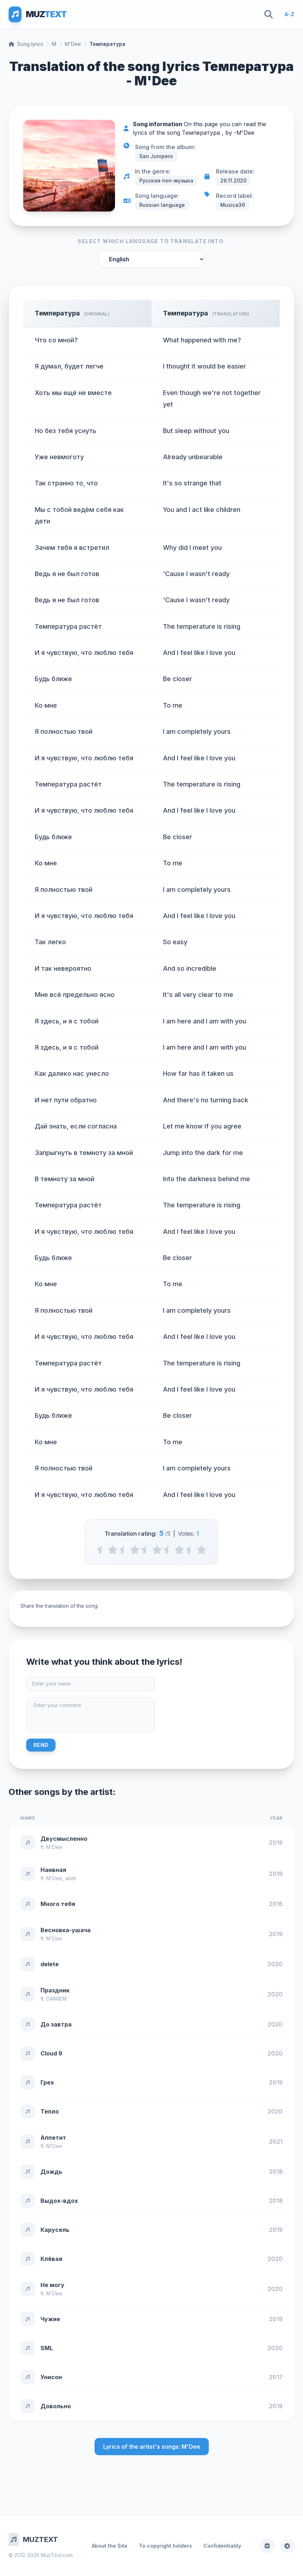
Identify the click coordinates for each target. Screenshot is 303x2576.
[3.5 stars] (168, 1549)
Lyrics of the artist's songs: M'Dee (151, 2446)
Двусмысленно (63, 1838)
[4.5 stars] (190, 1549)
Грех (47, 2082)
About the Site (110, 2546)
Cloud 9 (51, 2053)
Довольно (55, 2406)
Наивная (53, 1869)
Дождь (51, 2171)
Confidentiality (222, 2546)
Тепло (49, 2111)
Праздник (54, 1990)
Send (40, 1745)
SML (46, 2348)
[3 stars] (157, 1549)
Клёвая (51, 2258)
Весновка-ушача (65, 1930)
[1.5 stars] (124, 1549)
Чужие (50, 2319)
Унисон (51, 2377)
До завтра (56, 2024)
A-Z (289, 14)
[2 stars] (135, 1549)
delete (49, 1964)
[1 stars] (112, 1549)
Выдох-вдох (59, 2200)
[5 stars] (201, 1549)
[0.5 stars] (101, 1549)
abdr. (71, 1878)
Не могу (52, 2285)
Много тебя (57, 1903)
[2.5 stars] (146, 1549)
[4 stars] (179, 1549)
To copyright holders (165, 2546)
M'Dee (73, 44)
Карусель (54, 2229)
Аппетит (53, 2137)
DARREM (56, 1999)
